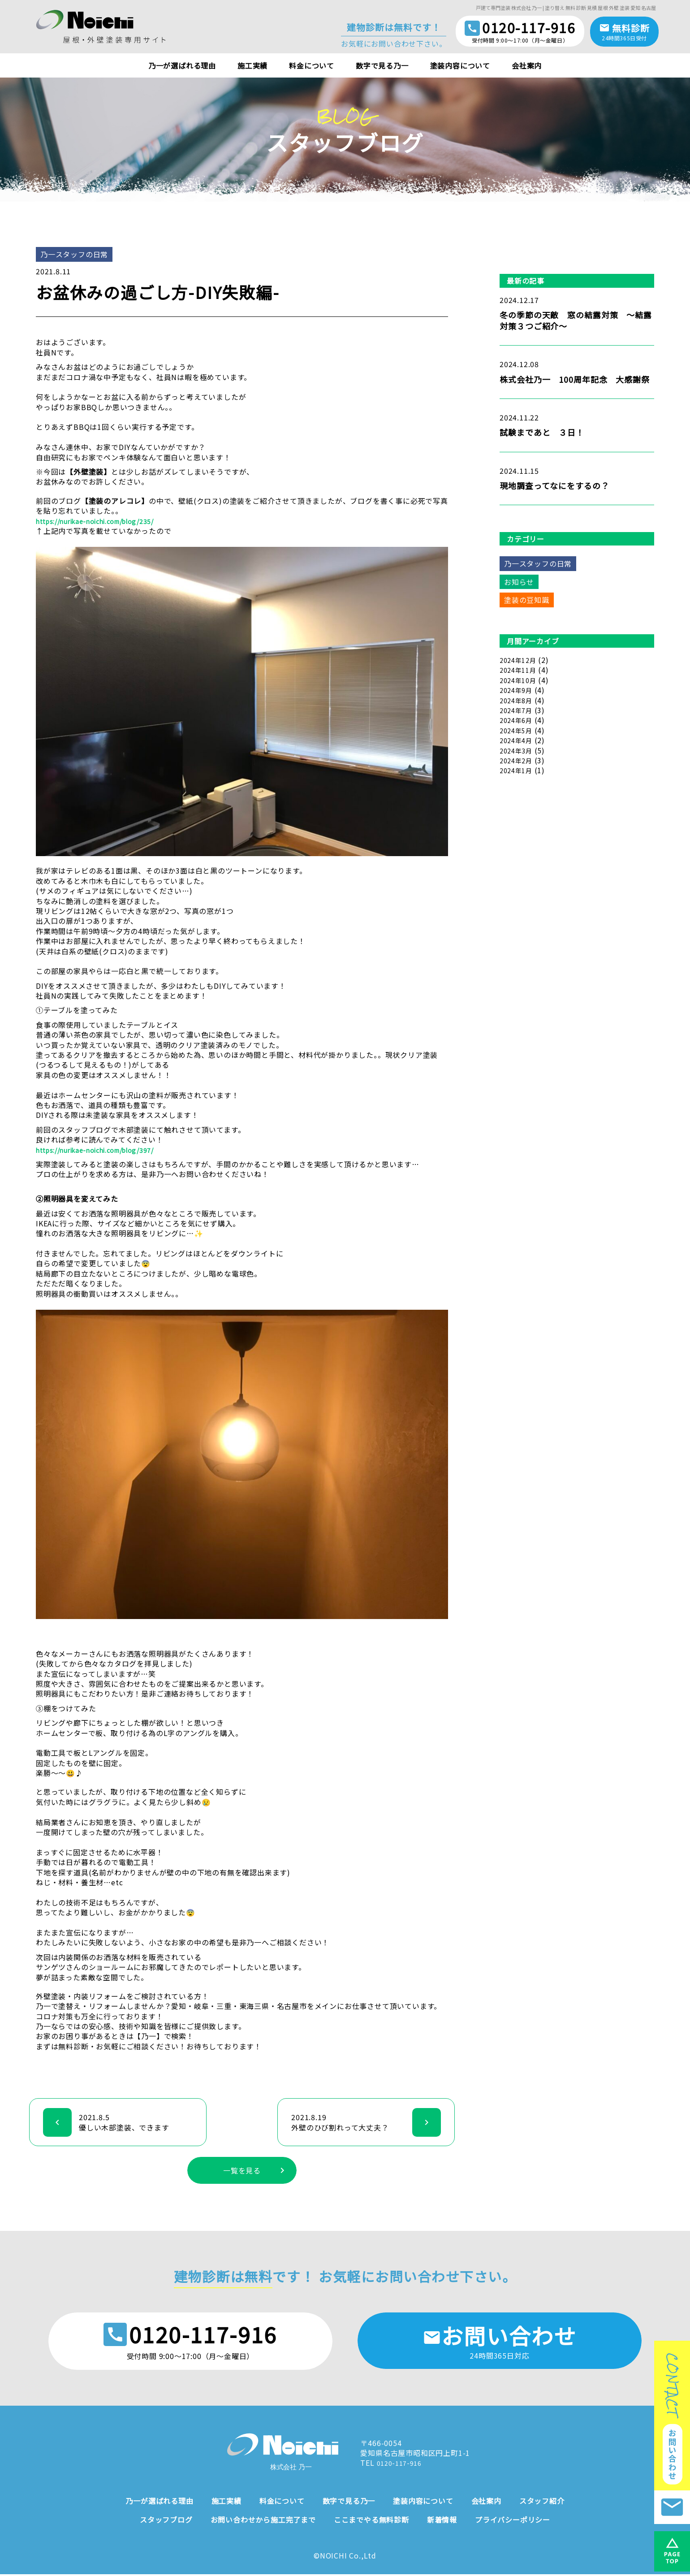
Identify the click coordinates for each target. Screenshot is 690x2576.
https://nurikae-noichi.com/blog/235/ (105, 520)
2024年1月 (518, 770)
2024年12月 (520, 659)
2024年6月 (518, 719)
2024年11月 (520, 669)
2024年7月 (518, 710)
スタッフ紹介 (542, 2502)
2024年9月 (518, 689)
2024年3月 (518, 750)
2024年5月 (518, 730)
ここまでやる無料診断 (371, 2521)
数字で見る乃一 (382, 65)
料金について (311, 65)
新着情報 (442, 2521)
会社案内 (527, 65)
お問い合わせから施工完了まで (263, 2521)
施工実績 (252, 65)
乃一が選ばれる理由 (182, 65)
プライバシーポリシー (512, 2521)
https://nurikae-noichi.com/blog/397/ (105, 1149)
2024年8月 (518, 700)
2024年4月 (518, 740)
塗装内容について (460, 65)
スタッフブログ (166, 2521)
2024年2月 (518, 760)
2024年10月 (520, 680)
